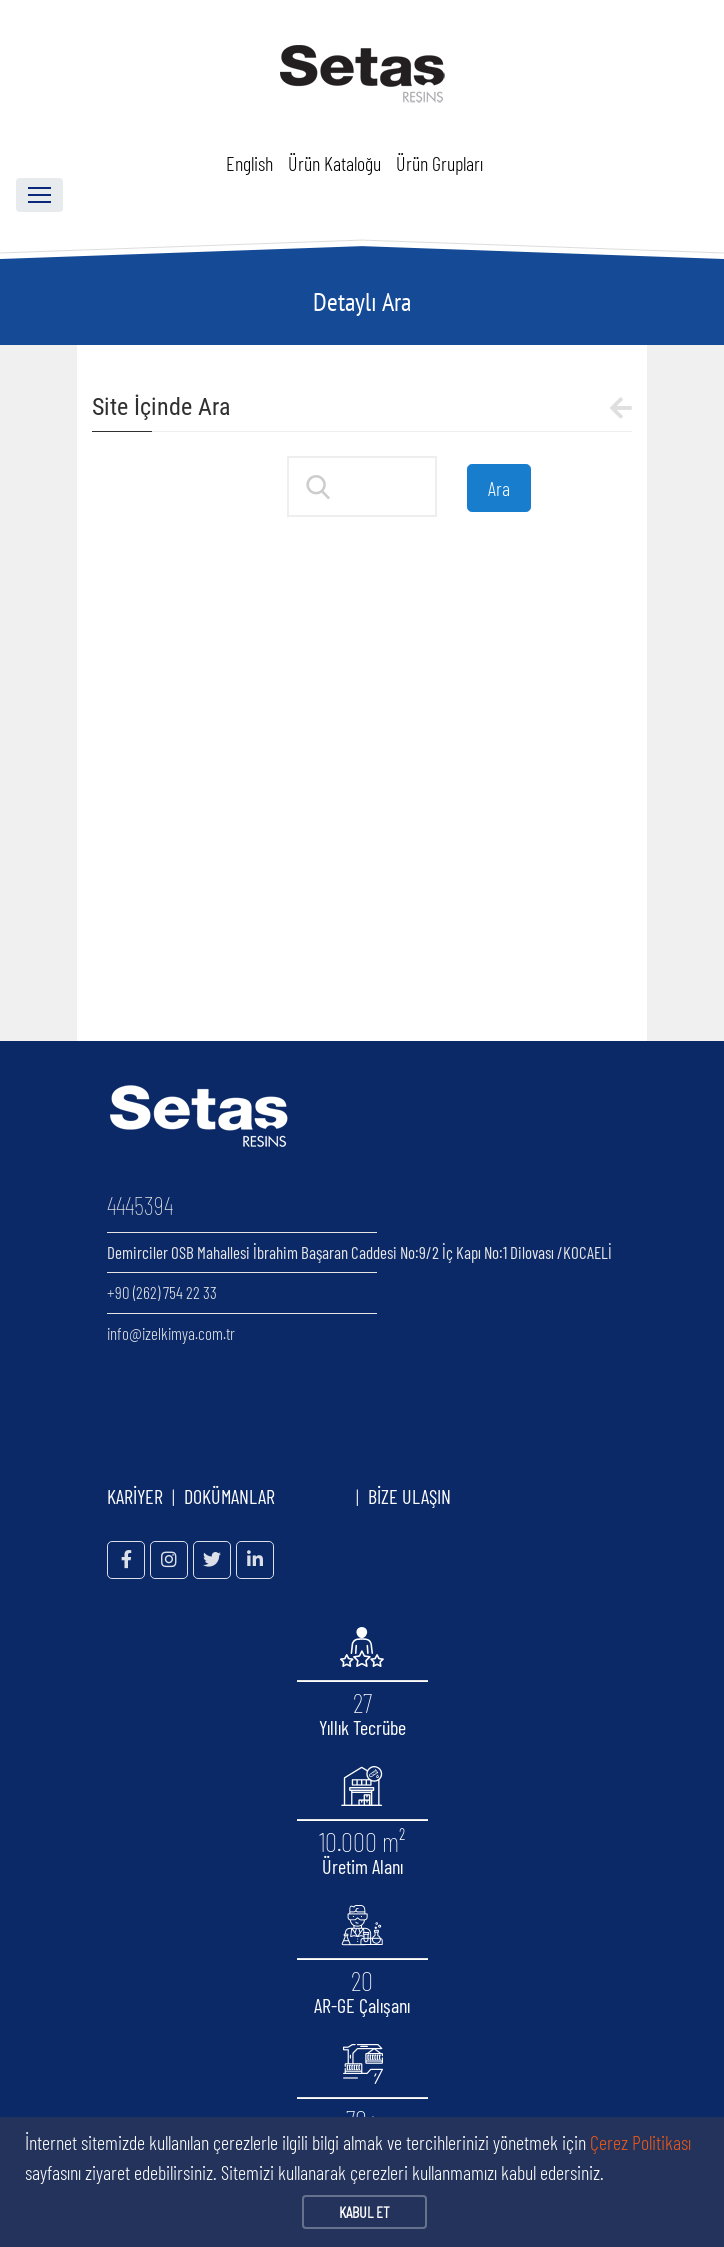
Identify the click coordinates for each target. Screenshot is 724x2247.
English (249, 163)
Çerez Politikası (640, 2142)
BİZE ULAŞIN (409, 1496)
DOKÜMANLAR (265, 1496)
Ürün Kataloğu (334, 163)
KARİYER (135, 1496)
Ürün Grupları (439, 163)
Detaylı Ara (362, 301)
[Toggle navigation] (39, 195)
